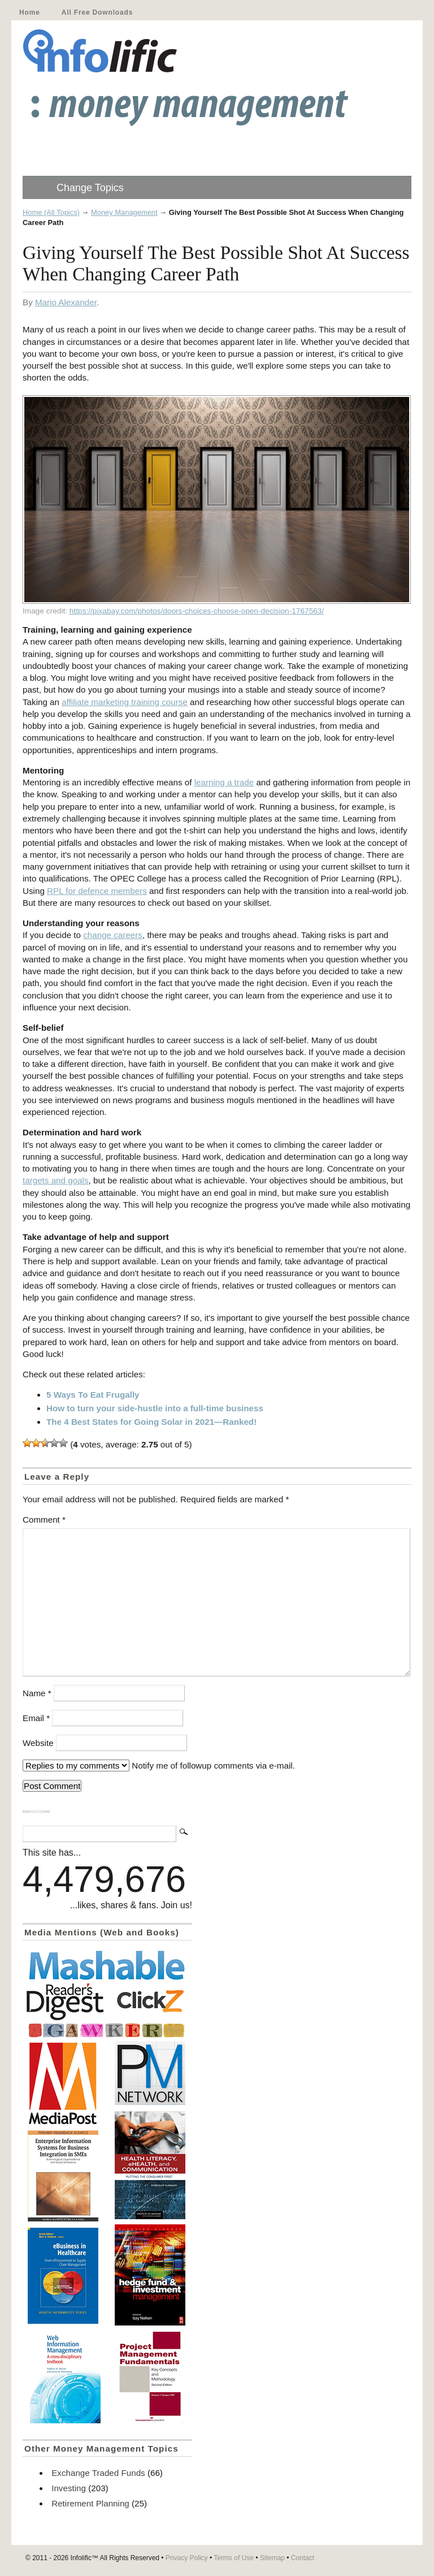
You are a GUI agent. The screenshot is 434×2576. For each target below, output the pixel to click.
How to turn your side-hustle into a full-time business (154, 1408)
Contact (302, 2558)
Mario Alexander (66, 302)
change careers (112, 935)
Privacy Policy (187, 2558)
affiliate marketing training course (125, 702)
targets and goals (56, 1180)
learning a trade (224, 782)
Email (36, 1718)
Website (38, 1743)
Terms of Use (234, 2558)
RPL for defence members (97, 891)
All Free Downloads (97, 12)
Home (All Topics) (51, 212)
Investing (68, 2488)
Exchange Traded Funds (98, 2473)
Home (29, 12)
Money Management (124, 212)
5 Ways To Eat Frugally (93, 1394)
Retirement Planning (90, 2503)
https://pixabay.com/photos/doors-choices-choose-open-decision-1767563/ (197, 611)
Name (37, 1693)
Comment (44, 1519)
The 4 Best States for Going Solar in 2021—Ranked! (151, 1422)
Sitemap (272, 2558)
